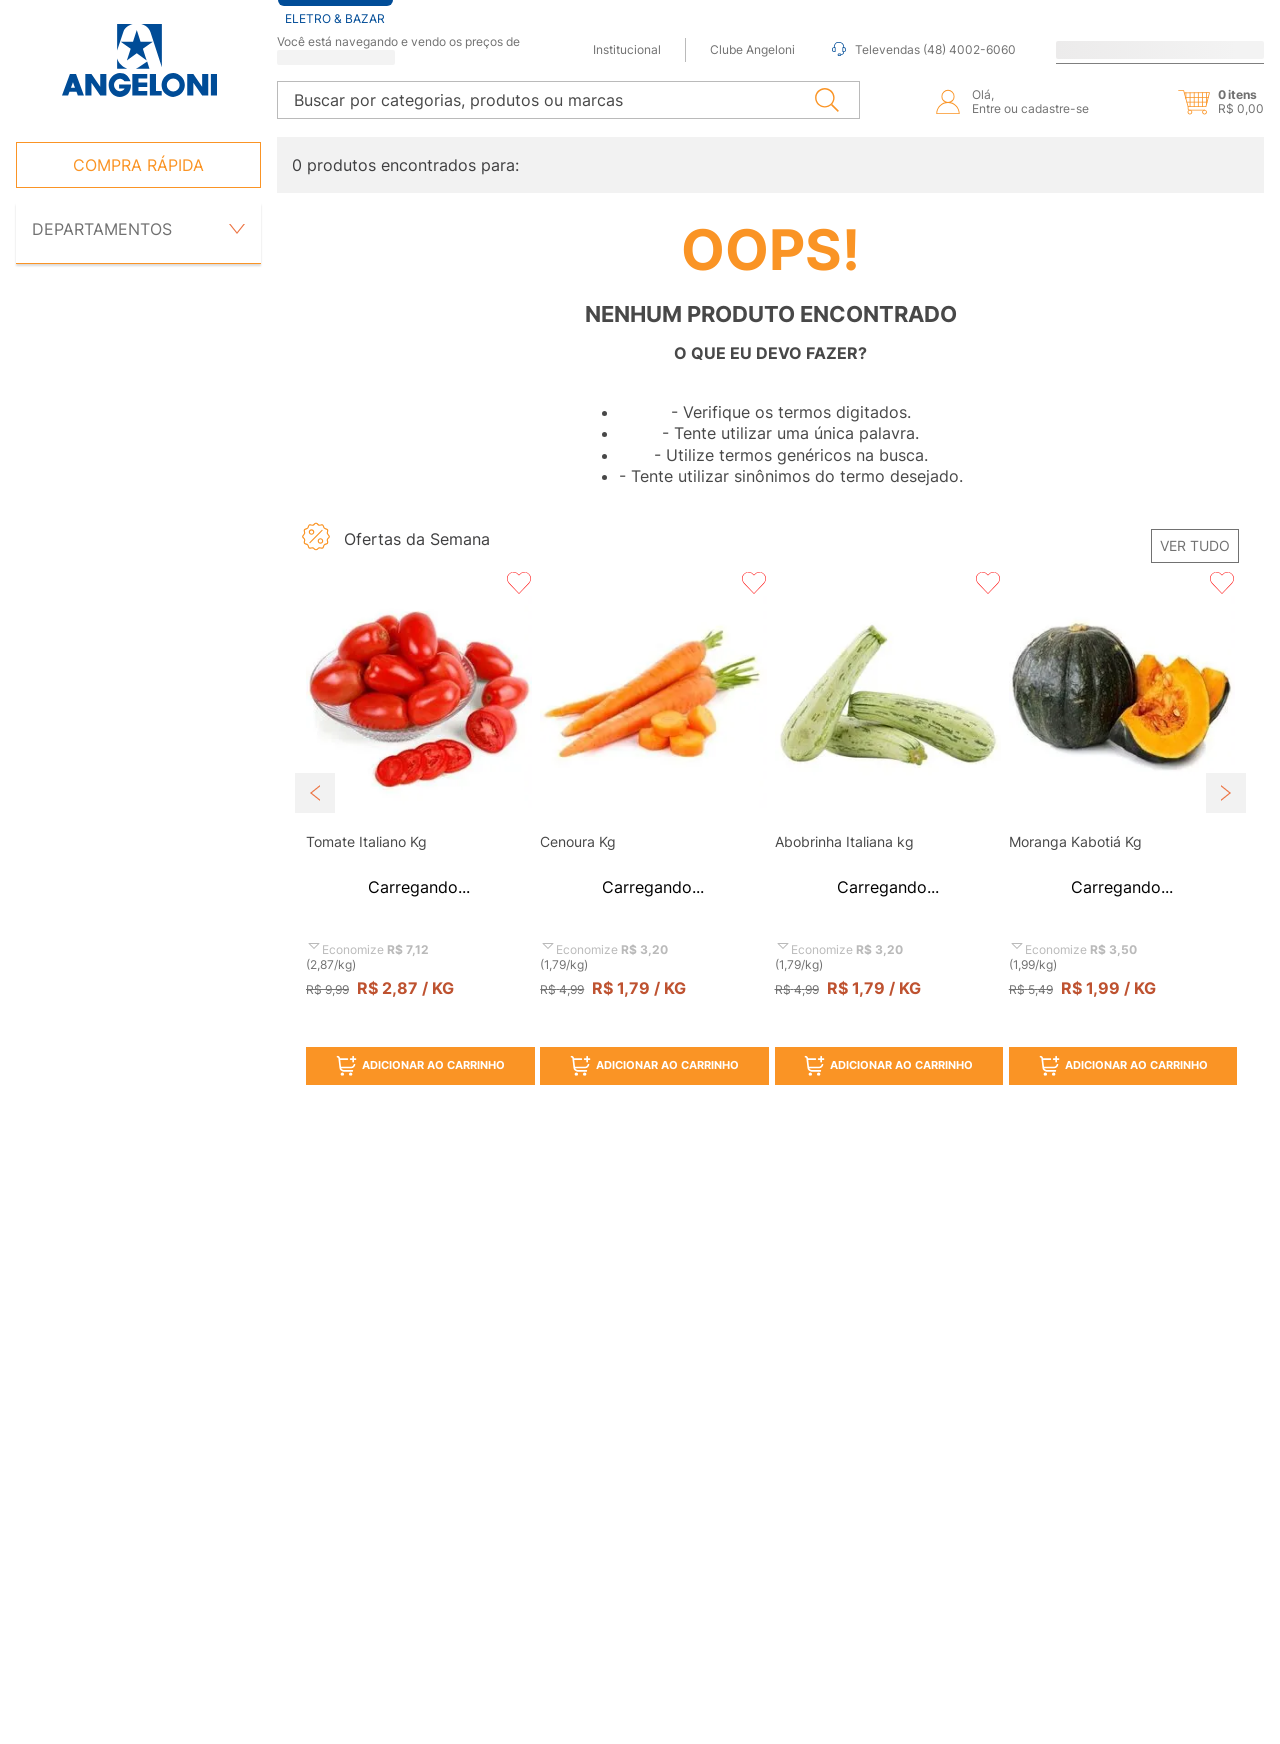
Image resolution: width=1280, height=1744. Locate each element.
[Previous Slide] (315, 769)
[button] (1204, 95)
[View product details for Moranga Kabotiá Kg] (1122, 802)
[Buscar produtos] (831, 93)
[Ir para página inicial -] (138, 60)
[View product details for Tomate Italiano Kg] (419, 802)
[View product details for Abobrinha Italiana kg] (888, 802)
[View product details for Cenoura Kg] (653, 802)
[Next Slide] (1226, 769)
